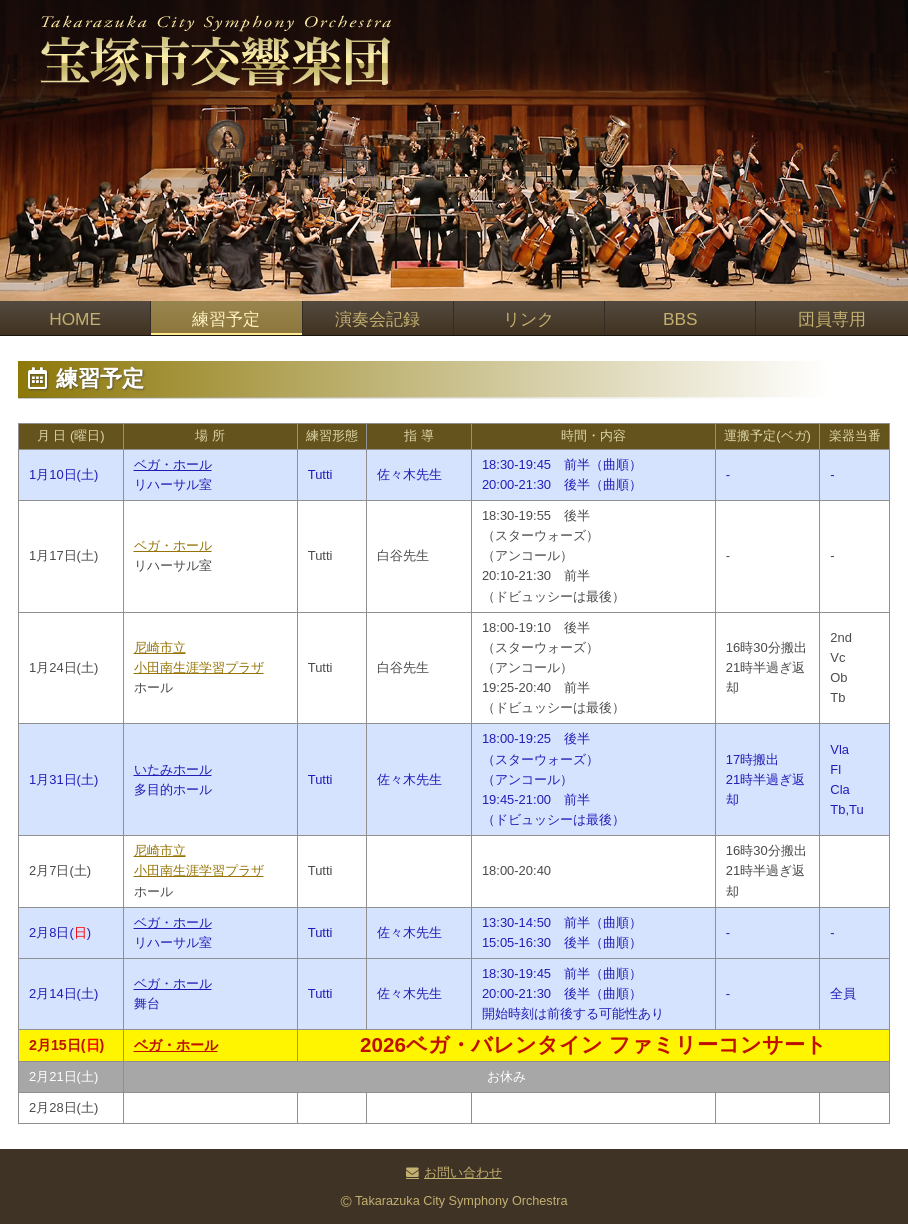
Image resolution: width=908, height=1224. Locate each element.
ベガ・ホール (173, 464)
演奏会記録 (377, 319)
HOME (75, 319)
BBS (680, 319)
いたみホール (173, 769)
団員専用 (832, 319)
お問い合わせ (463, 1173)
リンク (528, 319)
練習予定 (226, 319)
